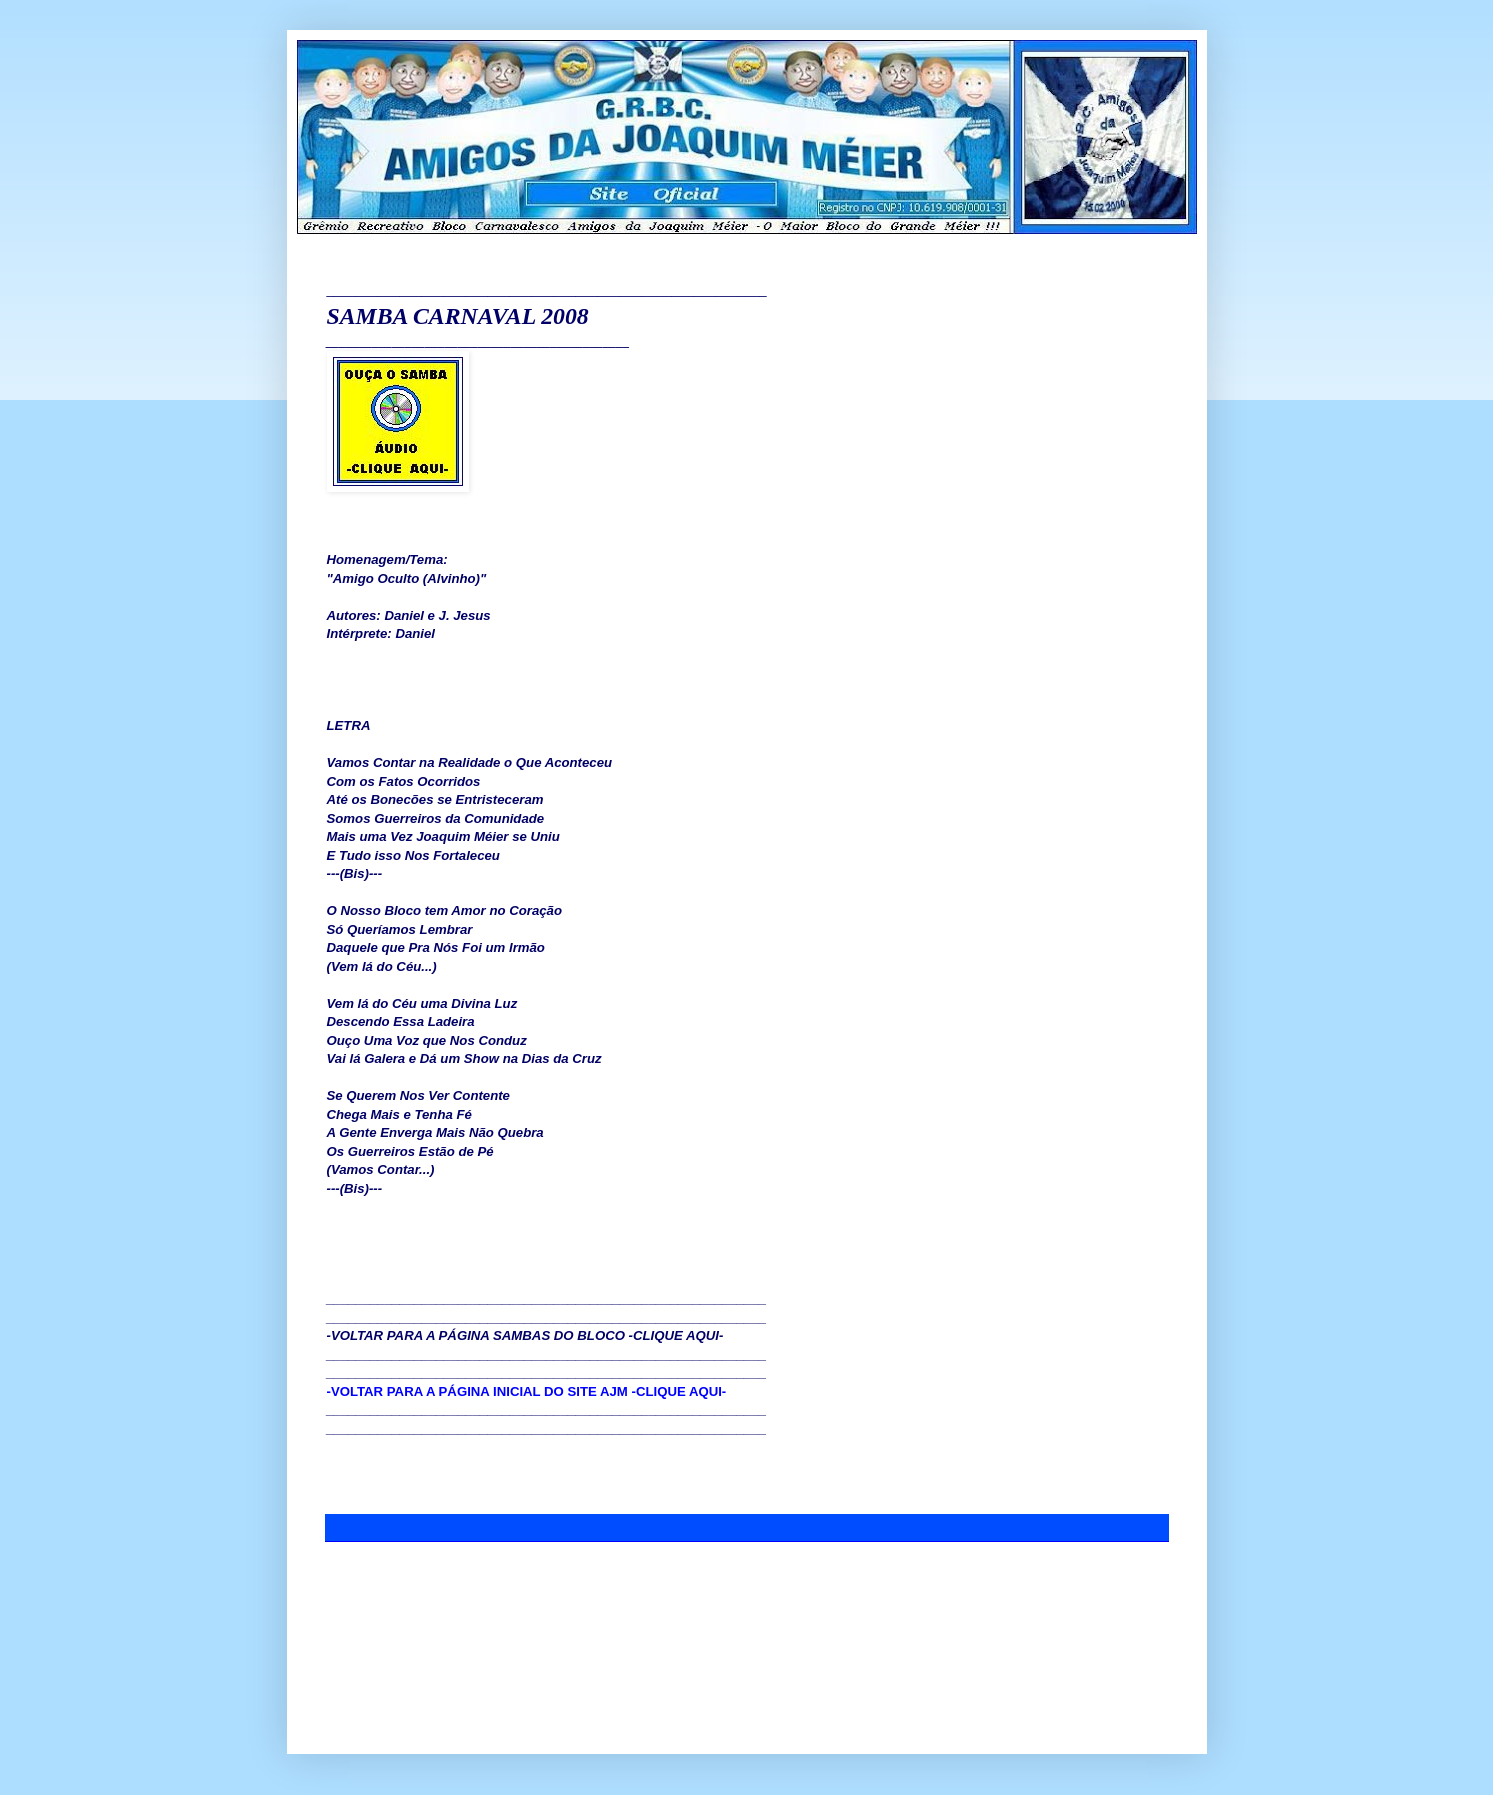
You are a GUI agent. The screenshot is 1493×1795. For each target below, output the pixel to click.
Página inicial (750, 1587)
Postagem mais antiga (1102, 1587)
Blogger (824, 1706)
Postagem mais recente (395, 1587)
